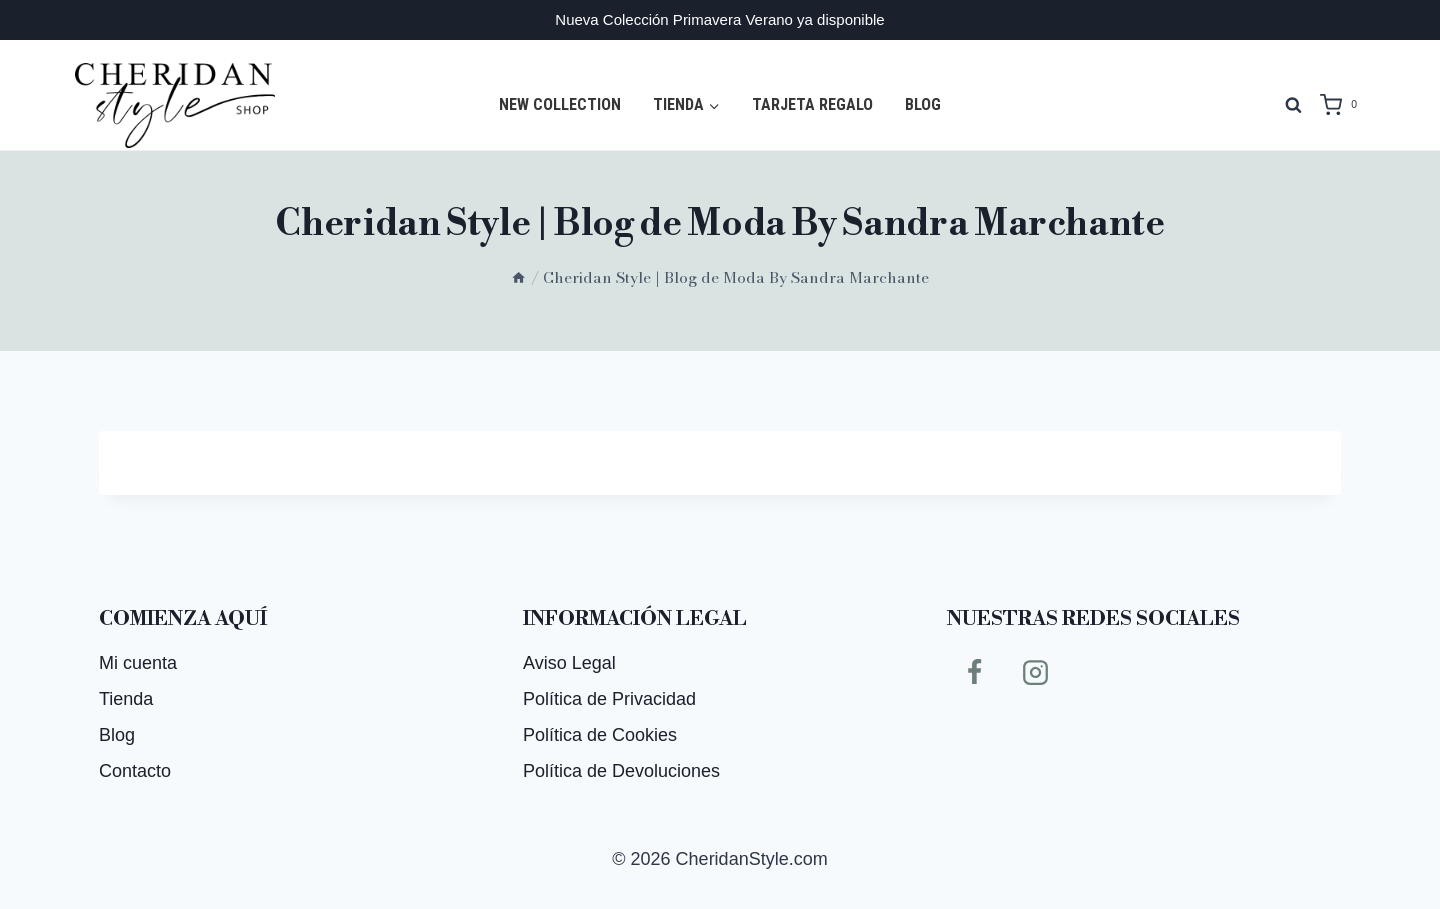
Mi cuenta (138, 663)
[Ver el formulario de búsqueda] (1293, 105)
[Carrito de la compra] (1342, 105)
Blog (923, 104)
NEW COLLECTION (560, 104)
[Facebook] (974, 672)
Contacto (135, 771)
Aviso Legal (569, 663)
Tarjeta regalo (812, 104)
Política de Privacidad (609, 699)
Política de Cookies (600, 735)
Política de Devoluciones (621, 771)
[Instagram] (1036, 672)
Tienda (126, 699)
